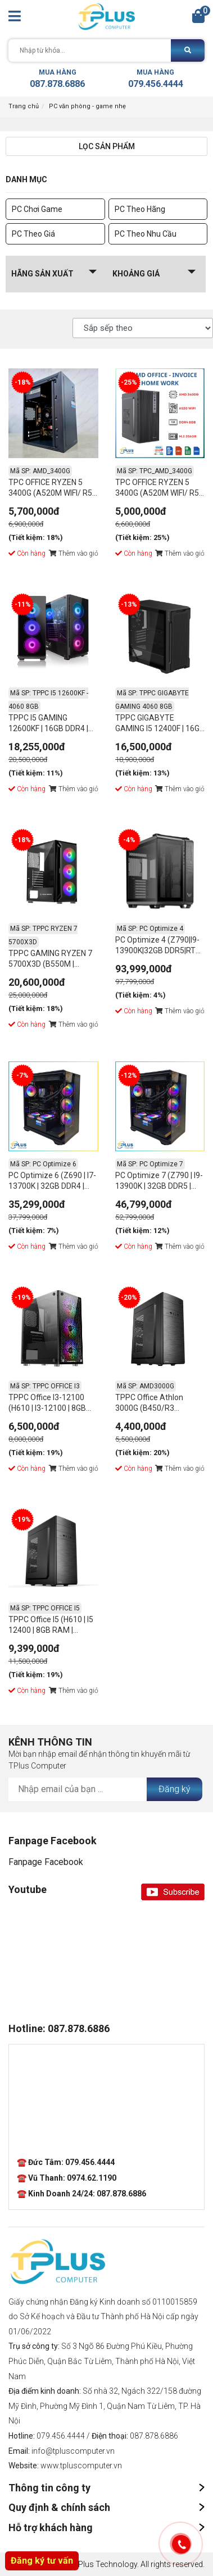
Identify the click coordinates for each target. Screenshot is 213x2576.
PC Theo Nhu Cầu (145, 233)
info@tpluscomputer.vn (73, 2450)
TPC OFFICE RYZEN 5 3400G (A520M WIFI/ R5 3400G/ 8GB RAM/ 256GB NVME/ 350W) (157, 489)
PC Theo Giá (33, 233)
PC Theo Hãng (140, 209)
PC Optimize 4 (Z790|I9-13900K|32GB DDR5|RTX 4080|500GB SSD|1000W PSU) (158, 946)
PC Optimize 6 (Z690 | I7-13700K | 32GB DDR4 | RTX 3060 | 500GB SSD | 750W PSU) (52, 1182)
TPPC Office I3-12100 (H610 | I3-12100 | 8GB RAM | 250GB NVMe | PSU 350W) (53, 1404)
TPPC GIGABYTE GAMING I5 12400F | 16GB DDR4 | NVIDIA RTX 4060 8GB (160, 724)
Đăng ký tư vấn (42, 2560)
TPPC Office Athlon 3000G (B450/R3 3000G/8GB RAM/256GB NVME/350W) (158, 1404)
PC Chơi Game (37, 209)
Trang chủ (23, 106)
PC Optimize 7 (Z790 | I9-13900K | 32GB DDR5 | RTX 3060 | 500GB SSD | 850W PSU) (159, 1182)
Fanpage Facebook (45, 1862)
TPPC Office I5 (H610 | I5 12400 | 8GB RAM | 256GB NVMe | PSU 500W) (50, 1626)
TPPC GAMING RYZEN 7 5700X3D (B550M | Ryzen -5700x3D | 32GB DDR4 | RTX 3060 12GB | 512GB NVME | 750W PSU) (50, 960)
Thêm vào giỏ (73, 553)
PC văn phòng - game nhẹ (87, 106)
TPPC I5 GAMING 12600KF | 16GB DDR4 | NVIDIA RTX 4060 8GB (48, 724)
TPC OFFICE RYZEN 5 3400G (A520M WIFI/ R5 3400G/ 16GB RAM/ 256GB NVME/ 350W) (50, 489)
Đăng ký (174, 1789)
